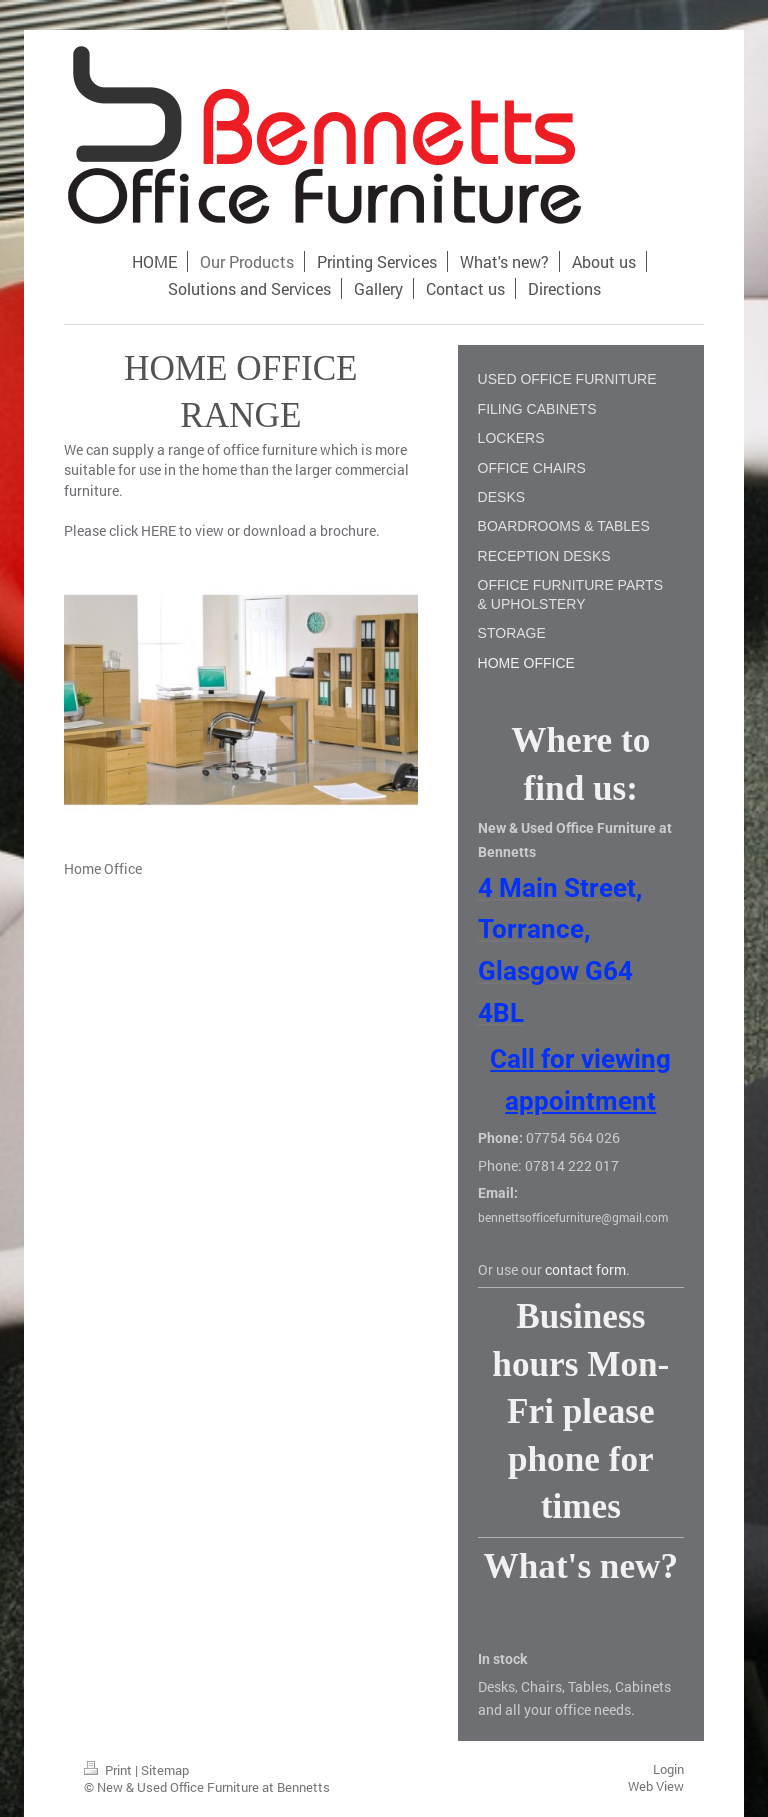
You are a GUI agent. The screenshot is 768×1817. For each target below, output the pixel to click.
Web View (656, 1786)
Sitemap (165, 1770)
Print (109, 1770)
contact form (585, 1269)
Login (668, 1769)
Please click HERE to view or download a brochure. (222, 530)
